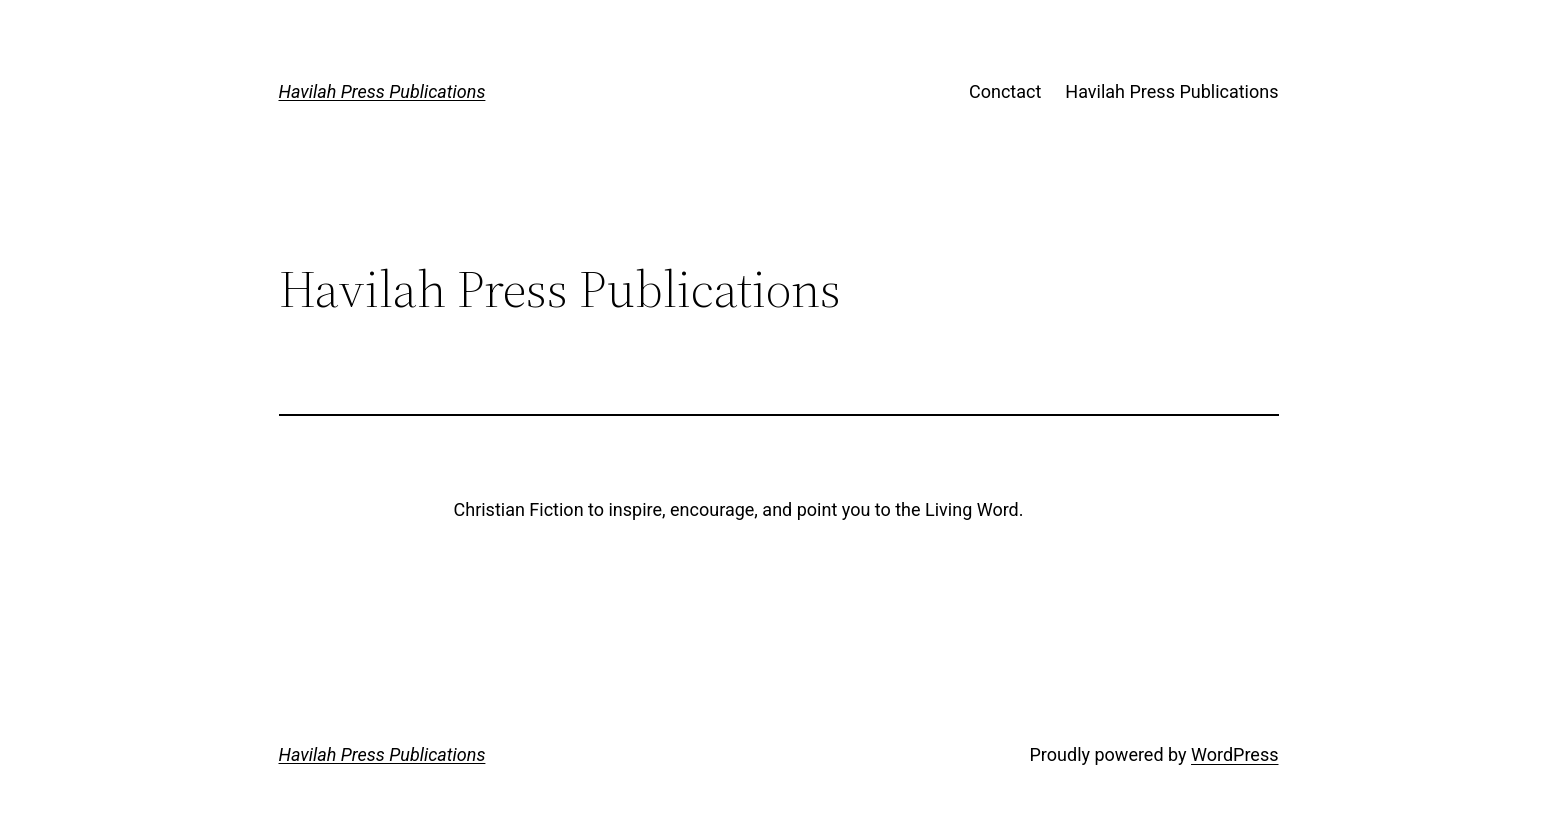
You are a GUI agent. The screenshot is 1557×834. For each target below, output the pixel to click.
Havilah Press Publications (382, 91)
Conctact (1005, 91)
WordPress (1234, 754)
